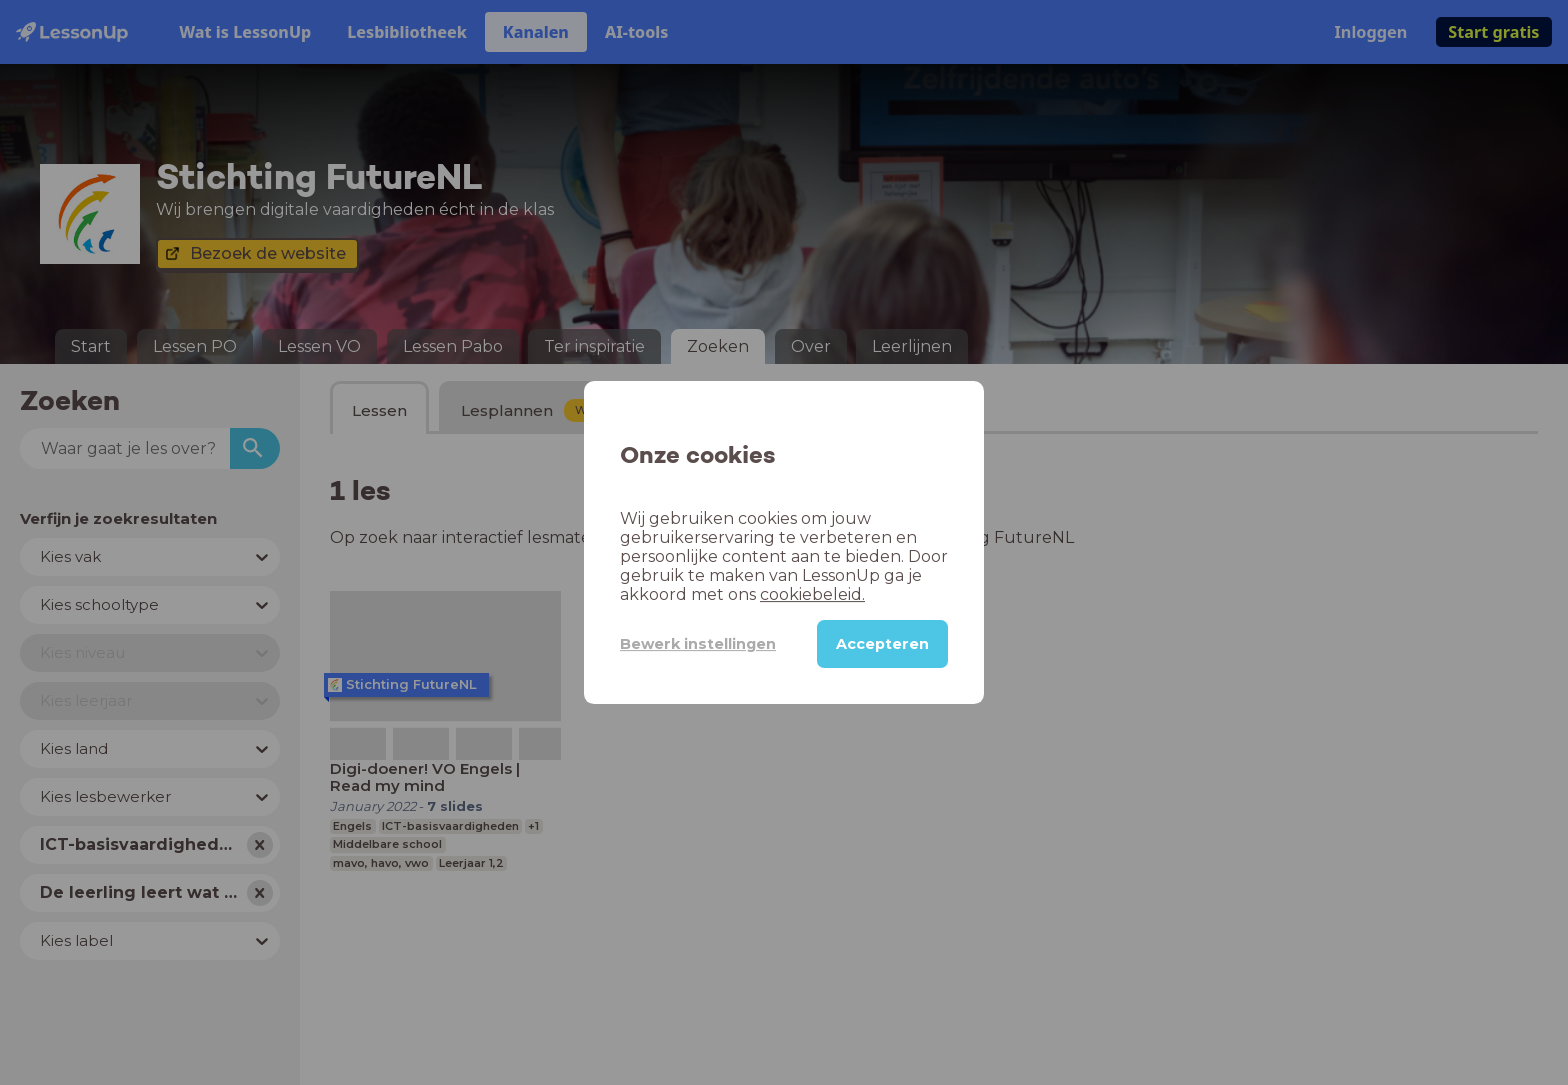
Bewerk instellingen (698, 644)
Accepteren (882, 644)
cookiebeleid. (812, 594)
